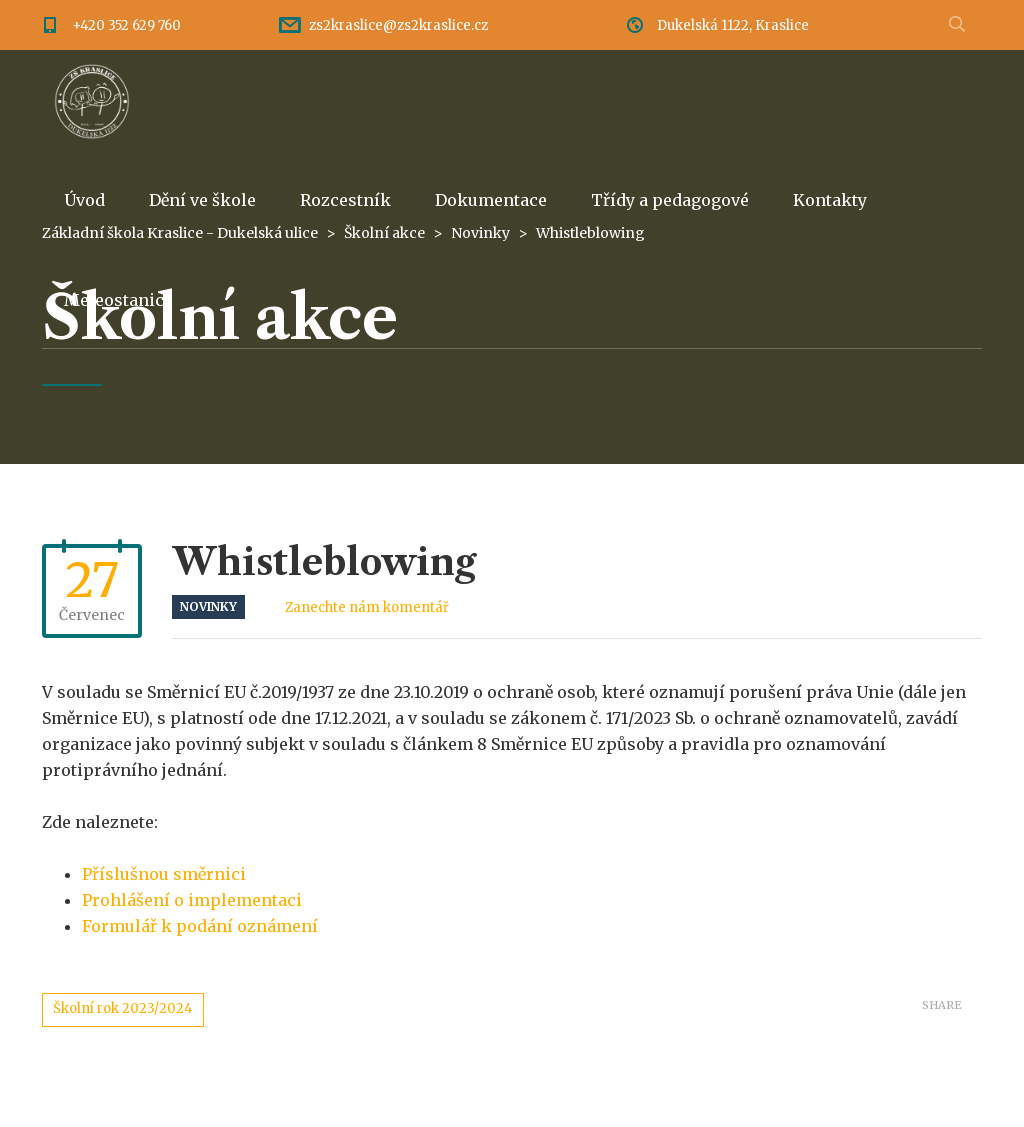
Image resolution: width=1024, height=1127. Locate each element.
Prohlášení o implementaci (192, 900)
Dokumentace (491, 200)
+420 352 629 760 (126, 25)
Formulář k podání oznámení (200, 926)
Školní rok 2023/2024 (123, 1008)
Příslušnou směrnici (164, 874)
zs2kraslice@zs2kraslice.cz (398, 25)
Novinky (208, 606)
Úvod (84, 200)
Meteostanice (118, 300)
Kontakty (830, 200)
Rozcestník (345, 200)
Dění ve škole (202, 200)
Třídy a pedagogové (670, 200)
